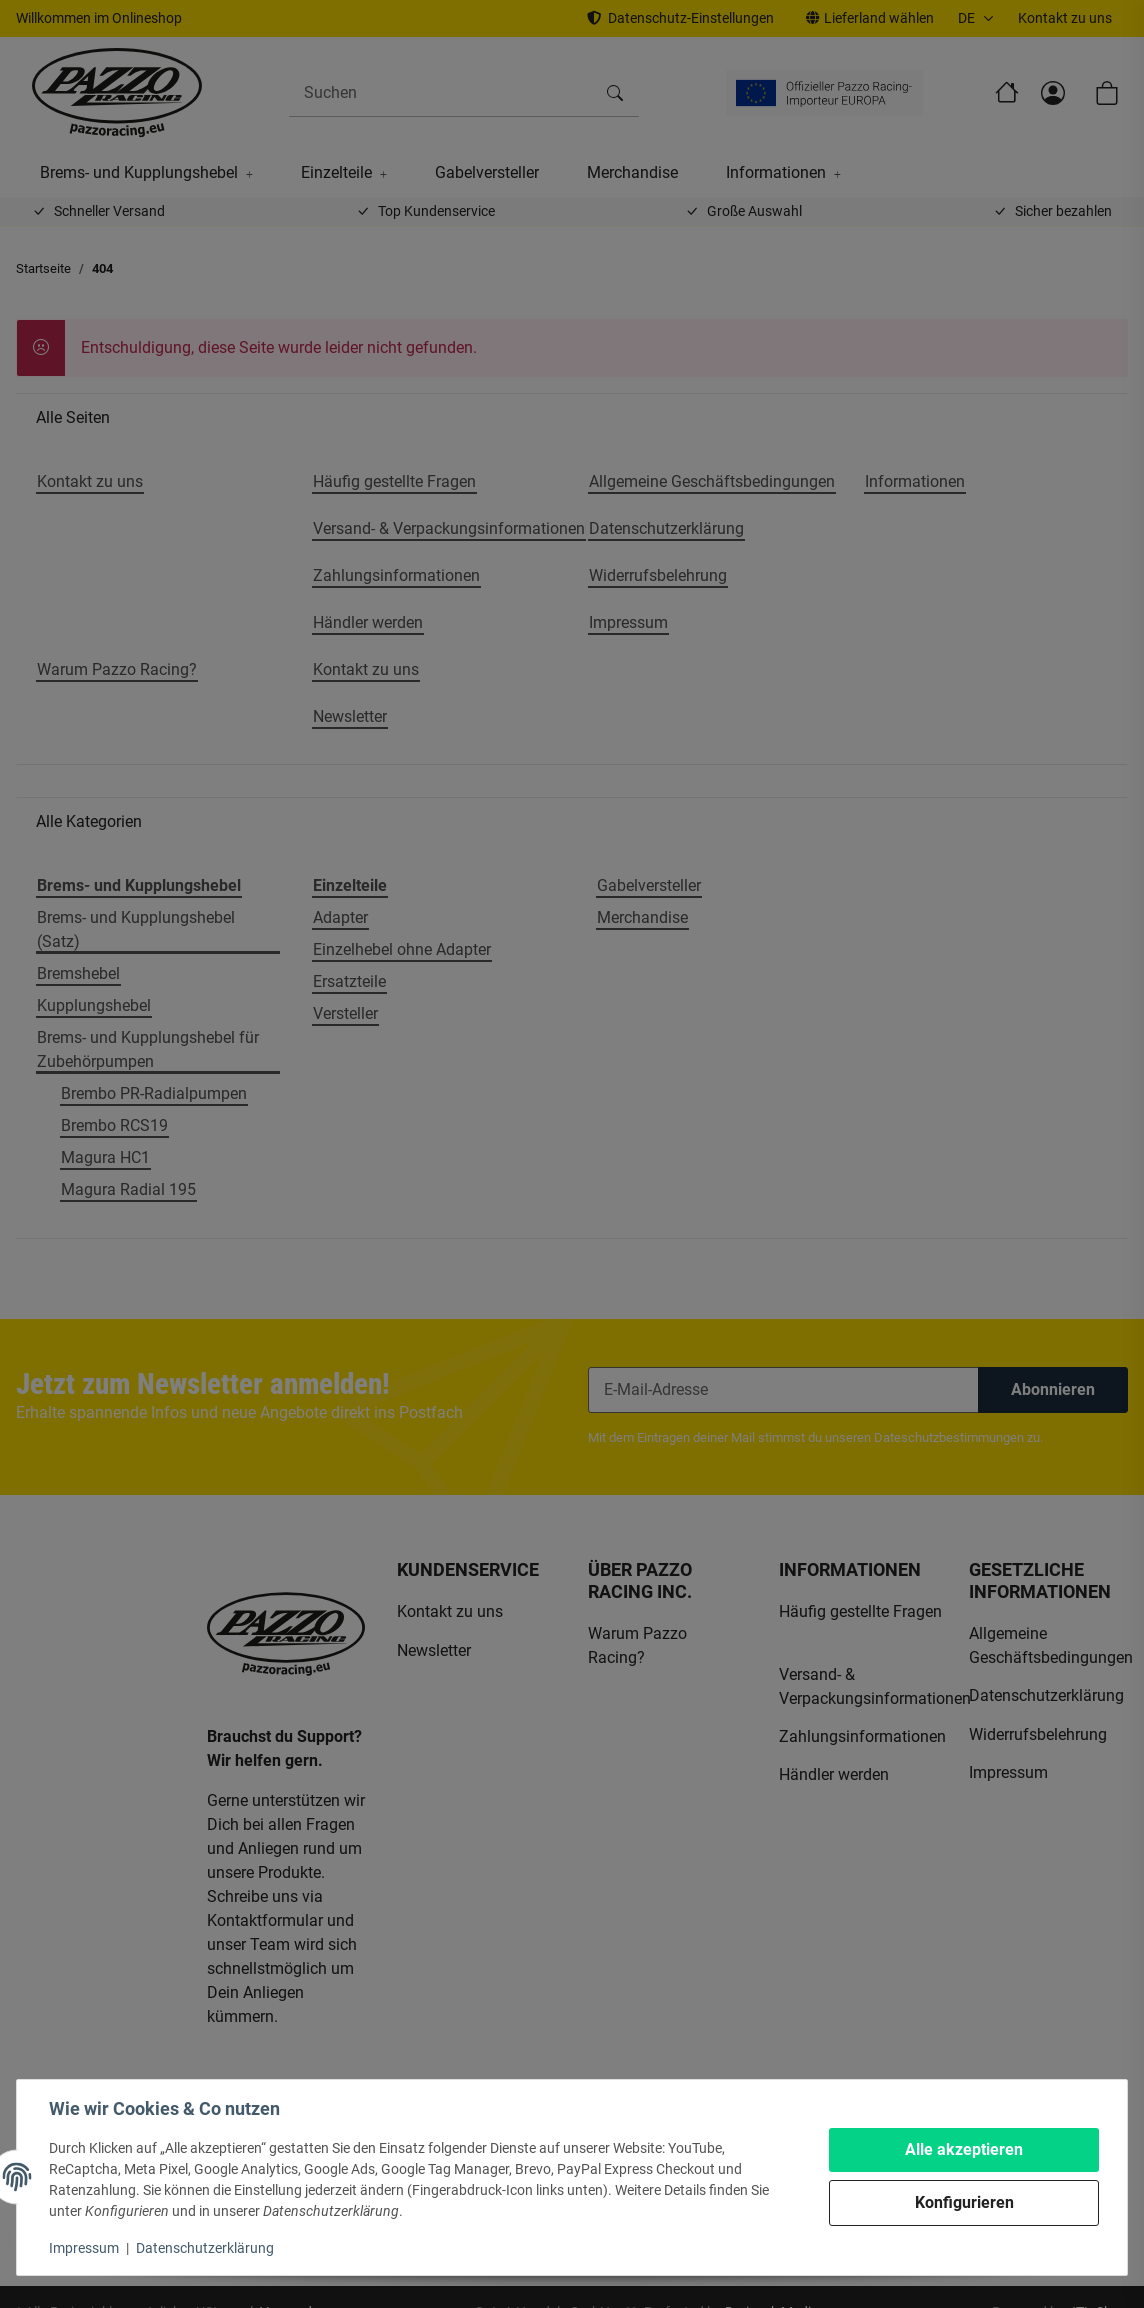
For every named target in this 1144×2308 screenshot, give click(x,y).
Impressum (84, 2248)
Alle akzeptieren (964, 2149)
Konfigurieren (964, 2202)
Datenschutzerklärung (205, 2248)
